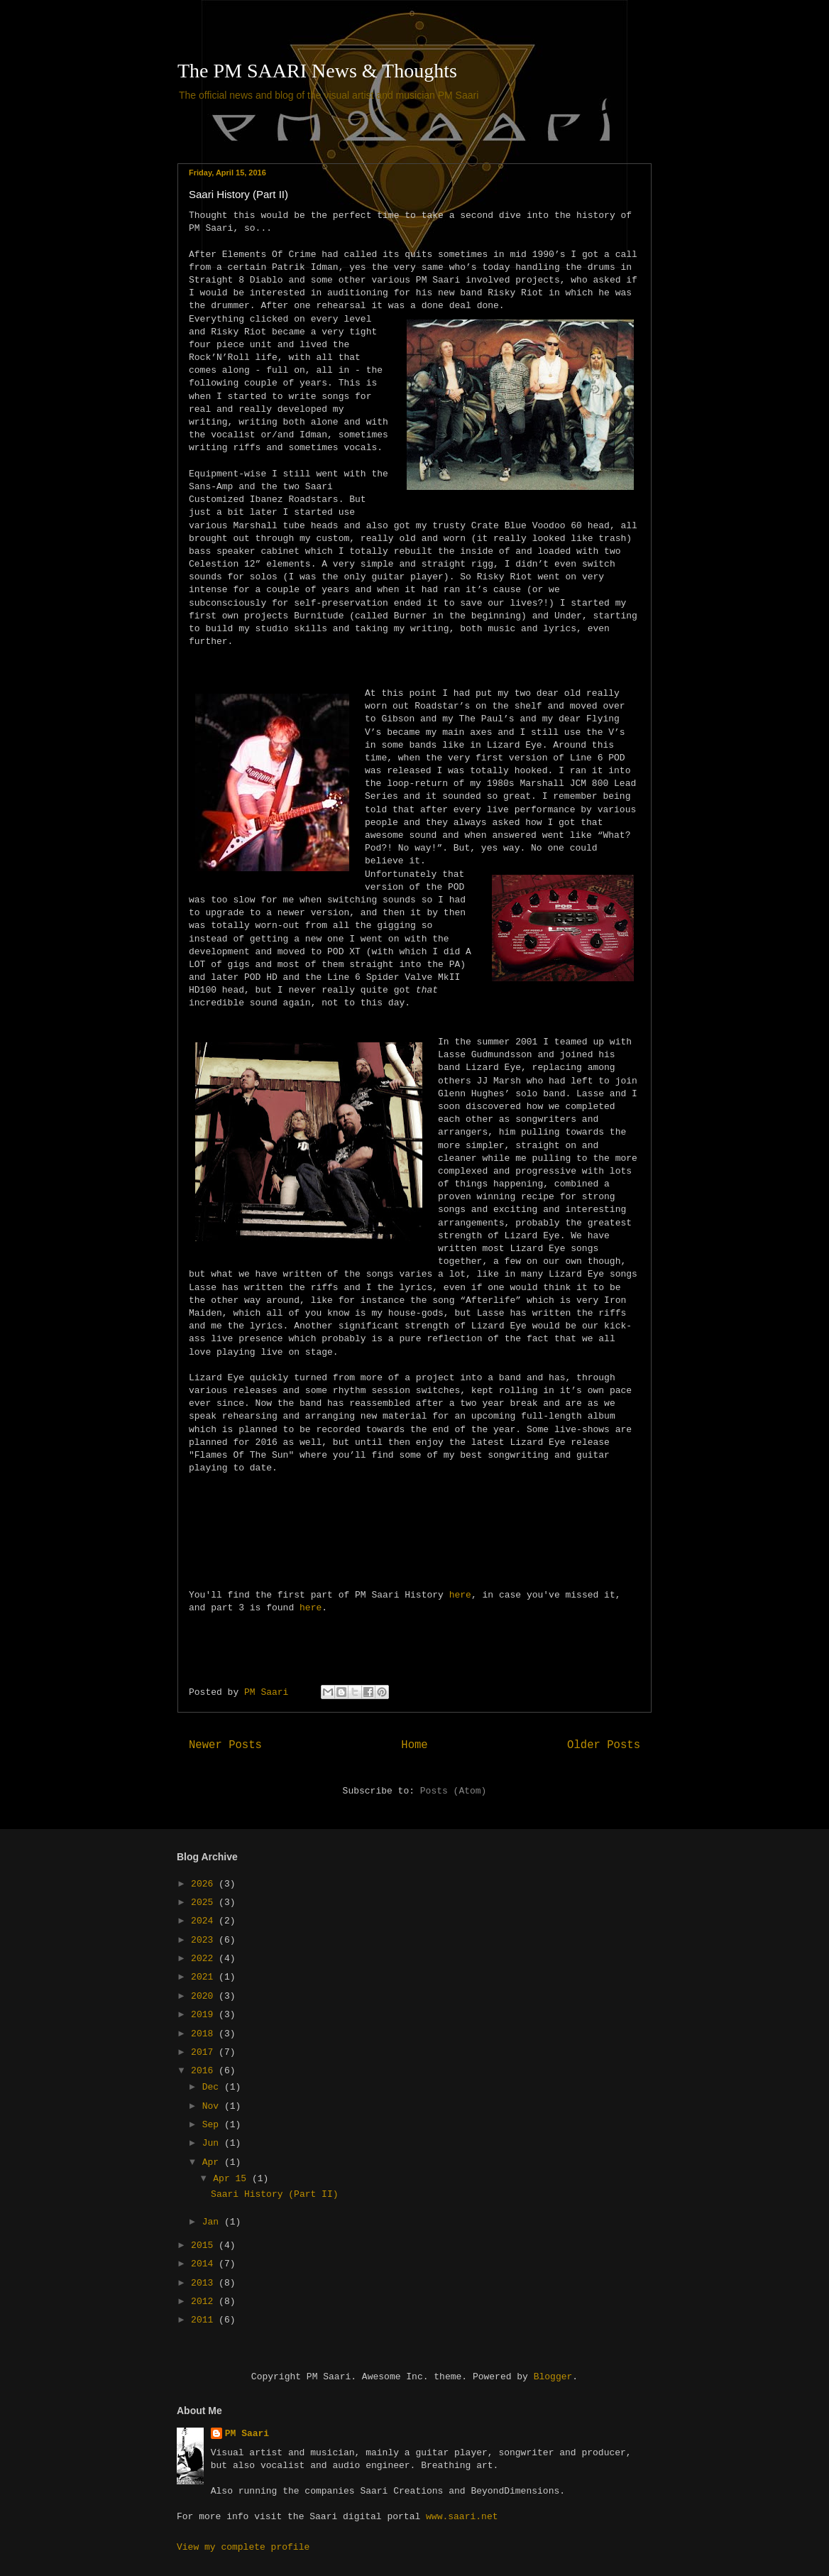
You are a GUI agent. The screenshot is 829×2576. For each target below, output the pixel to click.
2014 (205, 2264)
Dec (213, 2087)
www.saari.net (462, 2516)
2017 (205, 2052)
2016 (205, 2070)
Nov (213, 2106)
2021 (205, 1977)
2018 (205, 2034)
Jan (213, 2222)
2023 (205, 1940)
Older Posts (603, 1745)
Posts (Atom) (453, 1791)
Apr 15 (232, 2178)
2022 (205, 1958)
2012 (205, 2301)
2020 (205, 1996)
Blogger (553, 2377)
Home (414, 1745)
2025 (205, 1902)
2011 (205, 2320)
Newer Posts (225, 1745)
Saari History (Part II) (238, 194)
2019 (205, 2014)
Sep (213, 2124)
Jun (213, 2143)
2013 (205, 2283)
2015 (205, 2245)
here (460, 1595)
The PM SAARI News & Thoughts (317, 71)
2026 (205, 1884)
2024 (205, 1921)
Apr (213, 2162)
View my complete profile (243, 2547)
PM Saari (247, 2433)
